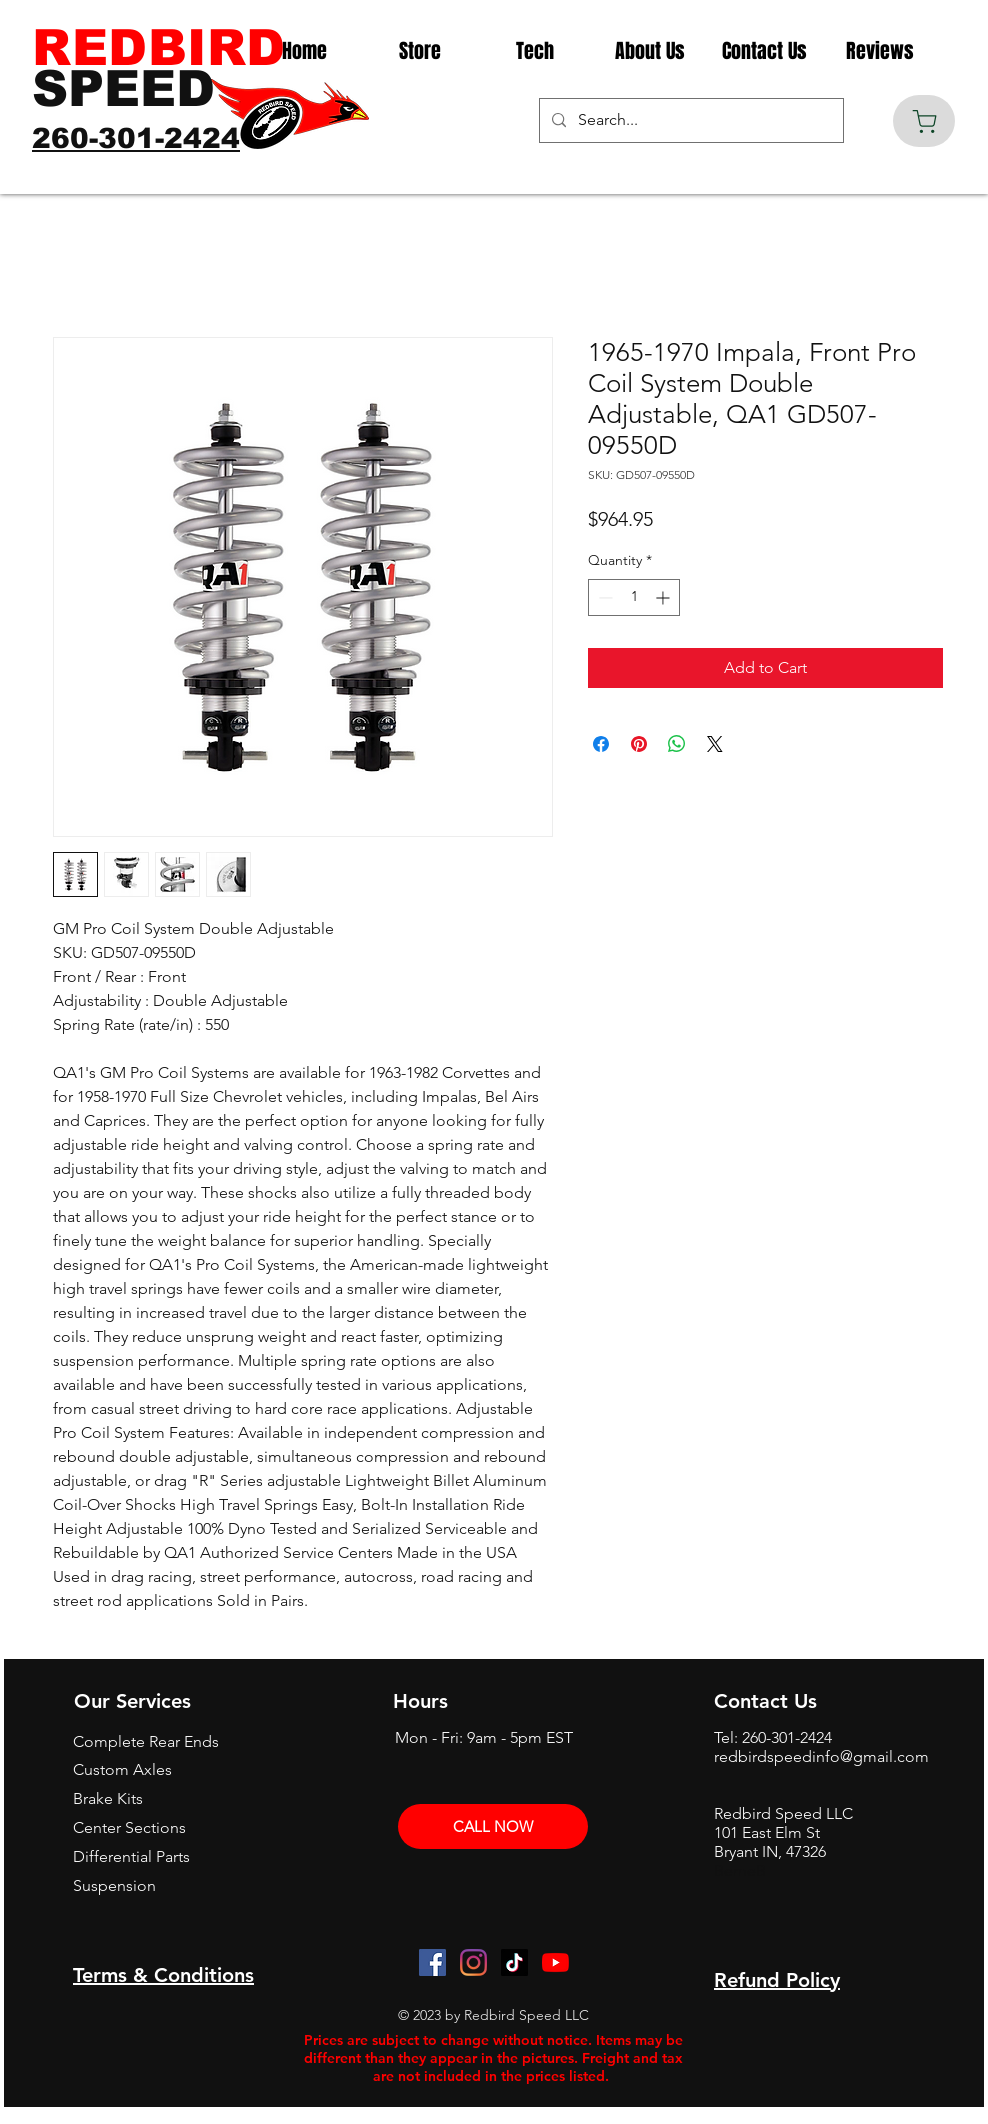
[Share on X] (715, 744)
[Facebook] (432, 1962)
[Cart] (924, 121)
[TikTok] (514, 1962)
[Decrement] (603, 597)
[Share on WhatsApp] (677, 744)
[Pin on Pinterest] (639, 744)
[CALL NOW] (493, 1826)
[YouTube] (555, 1962)
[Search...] (689, 120)
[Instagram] (473, 1962)
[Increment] (664, 597)
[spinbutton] (634, 597)
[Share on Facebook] (601, 744)
